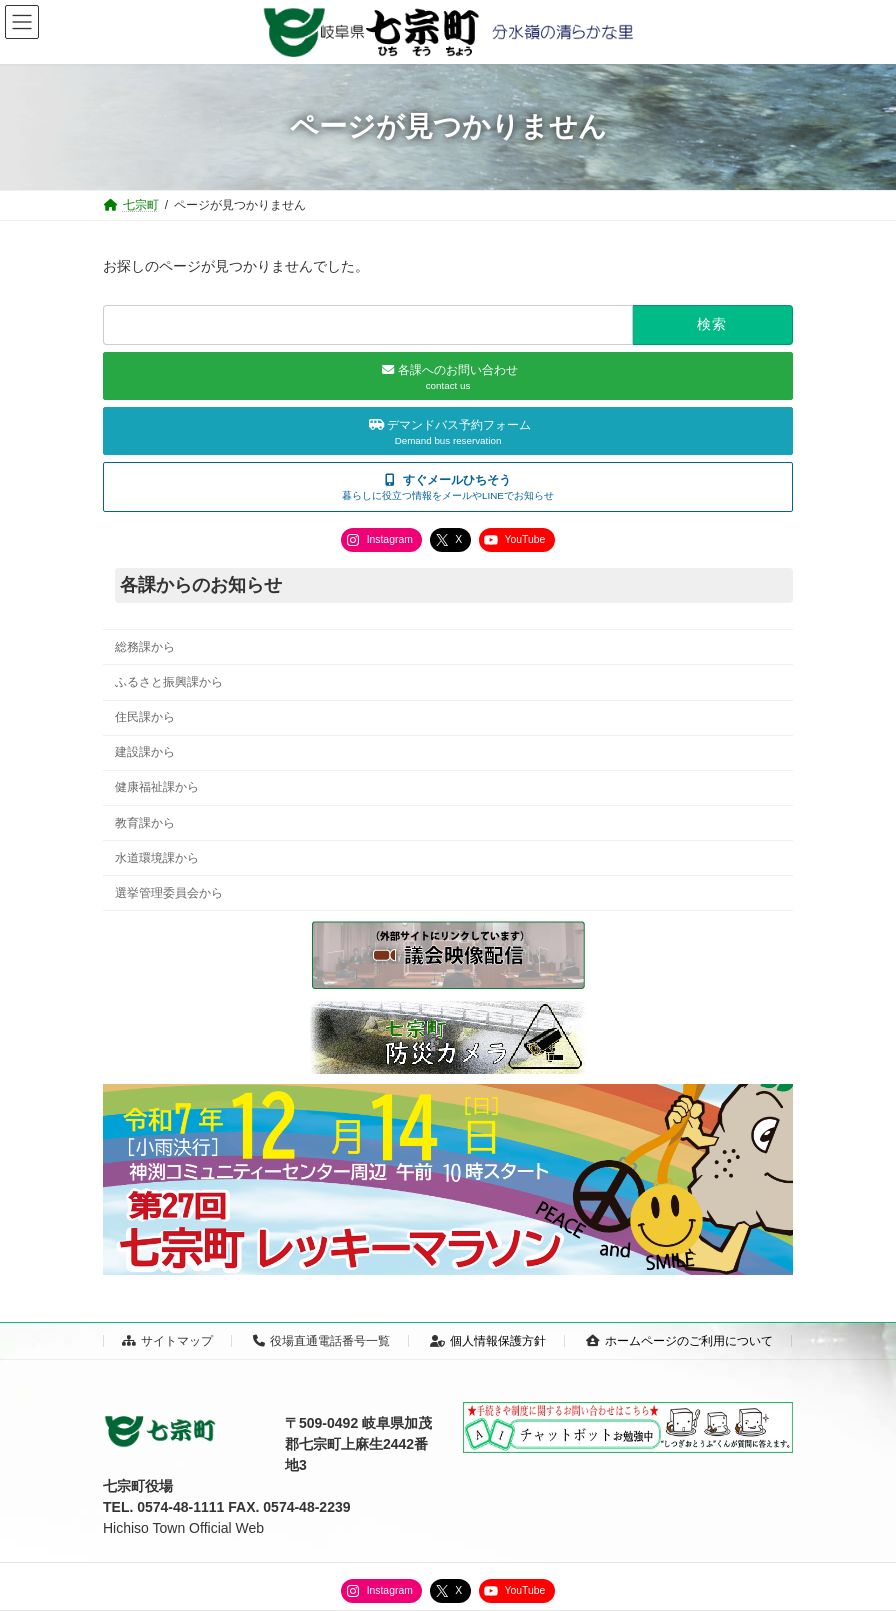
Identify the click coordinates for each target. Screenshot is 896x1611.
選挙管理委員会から (169, 893)
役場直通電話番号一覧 (321, 1341)
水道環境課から (157, 858)
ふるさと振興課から (169, 682)
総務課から (145, 647)
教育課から (145, 823)
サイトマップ (167, 1341)
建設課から (145, 752)
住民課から (145, 717)
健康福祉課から (157, 787)
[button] (448, 487)
